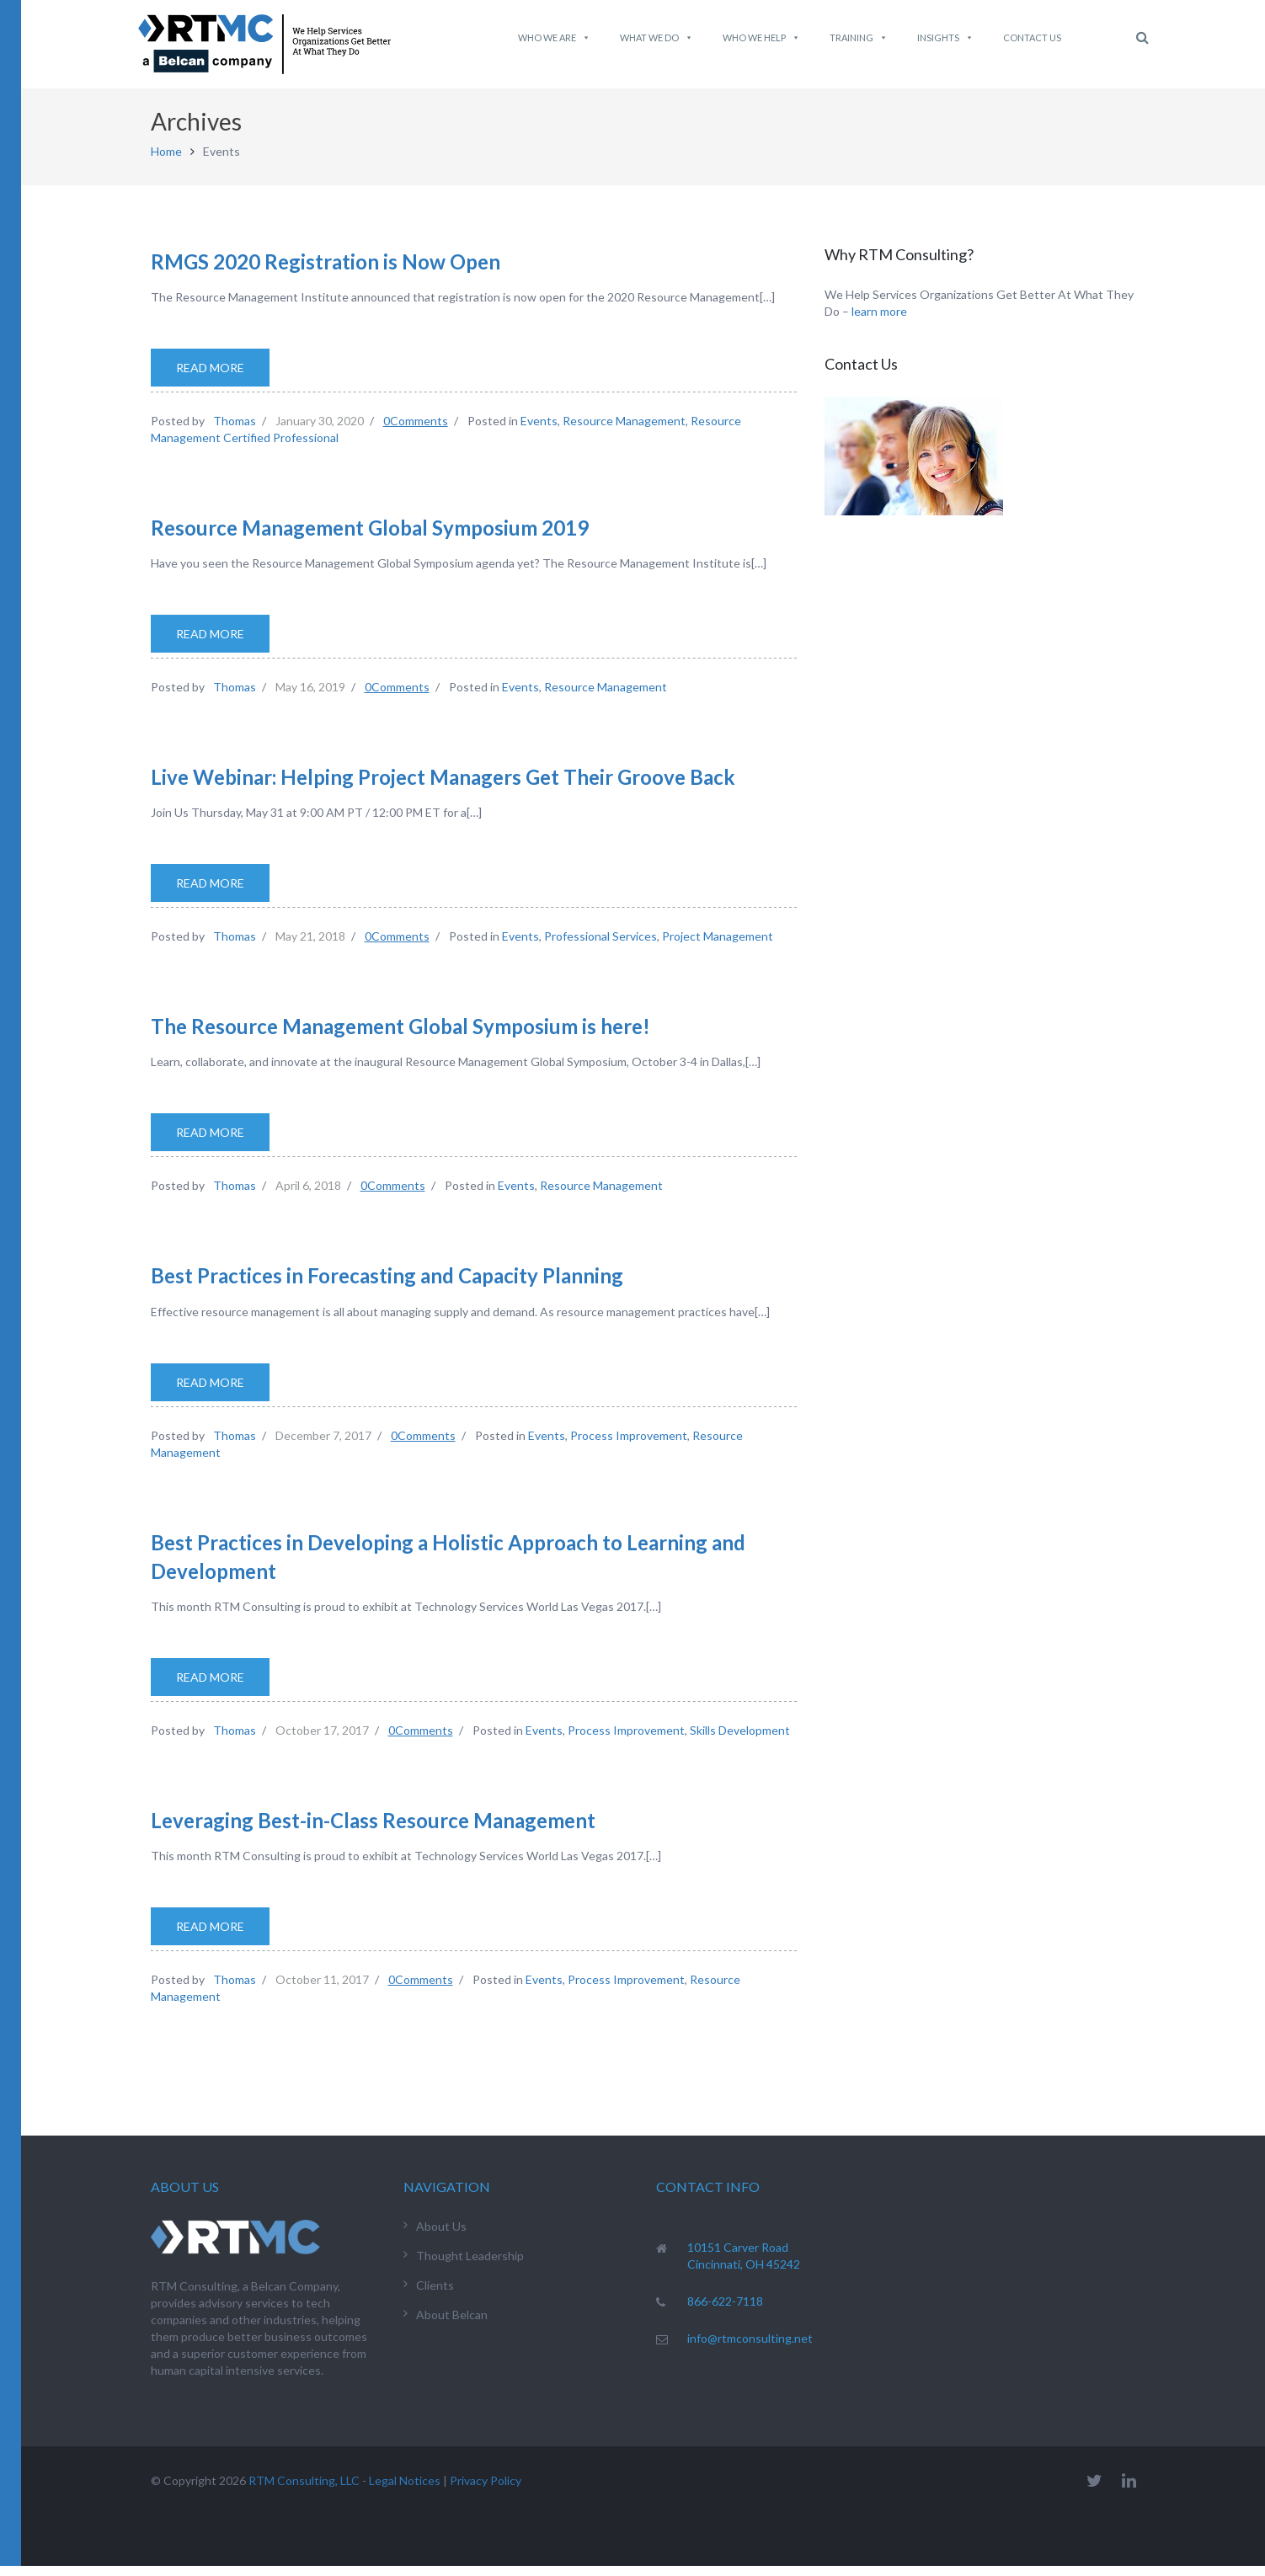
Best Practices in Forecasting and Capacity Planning (387, 1285)
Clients (435, 2295)
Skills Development (740, 1740)
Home (166, 161)
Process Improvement (628, 1445)
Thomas (234, 431)
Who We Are (554, 37)
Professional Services (600, 946)
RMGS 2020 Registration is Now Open (325, 271)
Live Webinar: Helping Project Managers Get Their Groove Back (443, 787)
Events (539, 431)
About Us (441, 2236)
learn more (879, 321)
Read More (210, 378)
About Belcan (452, 2324)
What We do (656, 37)
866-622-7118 (725, 2311)
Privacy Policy (485, 2490)
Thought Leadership (470, 2266)
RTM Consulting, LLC (304, 2490)
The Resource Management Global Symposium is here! (400, 1036)
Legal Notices (404, 2490)
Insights (945, 37)
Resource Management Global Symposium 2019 (370, 537)
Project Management (717, 946)
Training (859, 37)
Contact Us (1032, 37)
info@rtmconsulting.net (750, 2348)
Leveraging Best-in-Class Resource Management (373, 1830)
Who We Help (761, 37)
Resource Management (624, 431)
